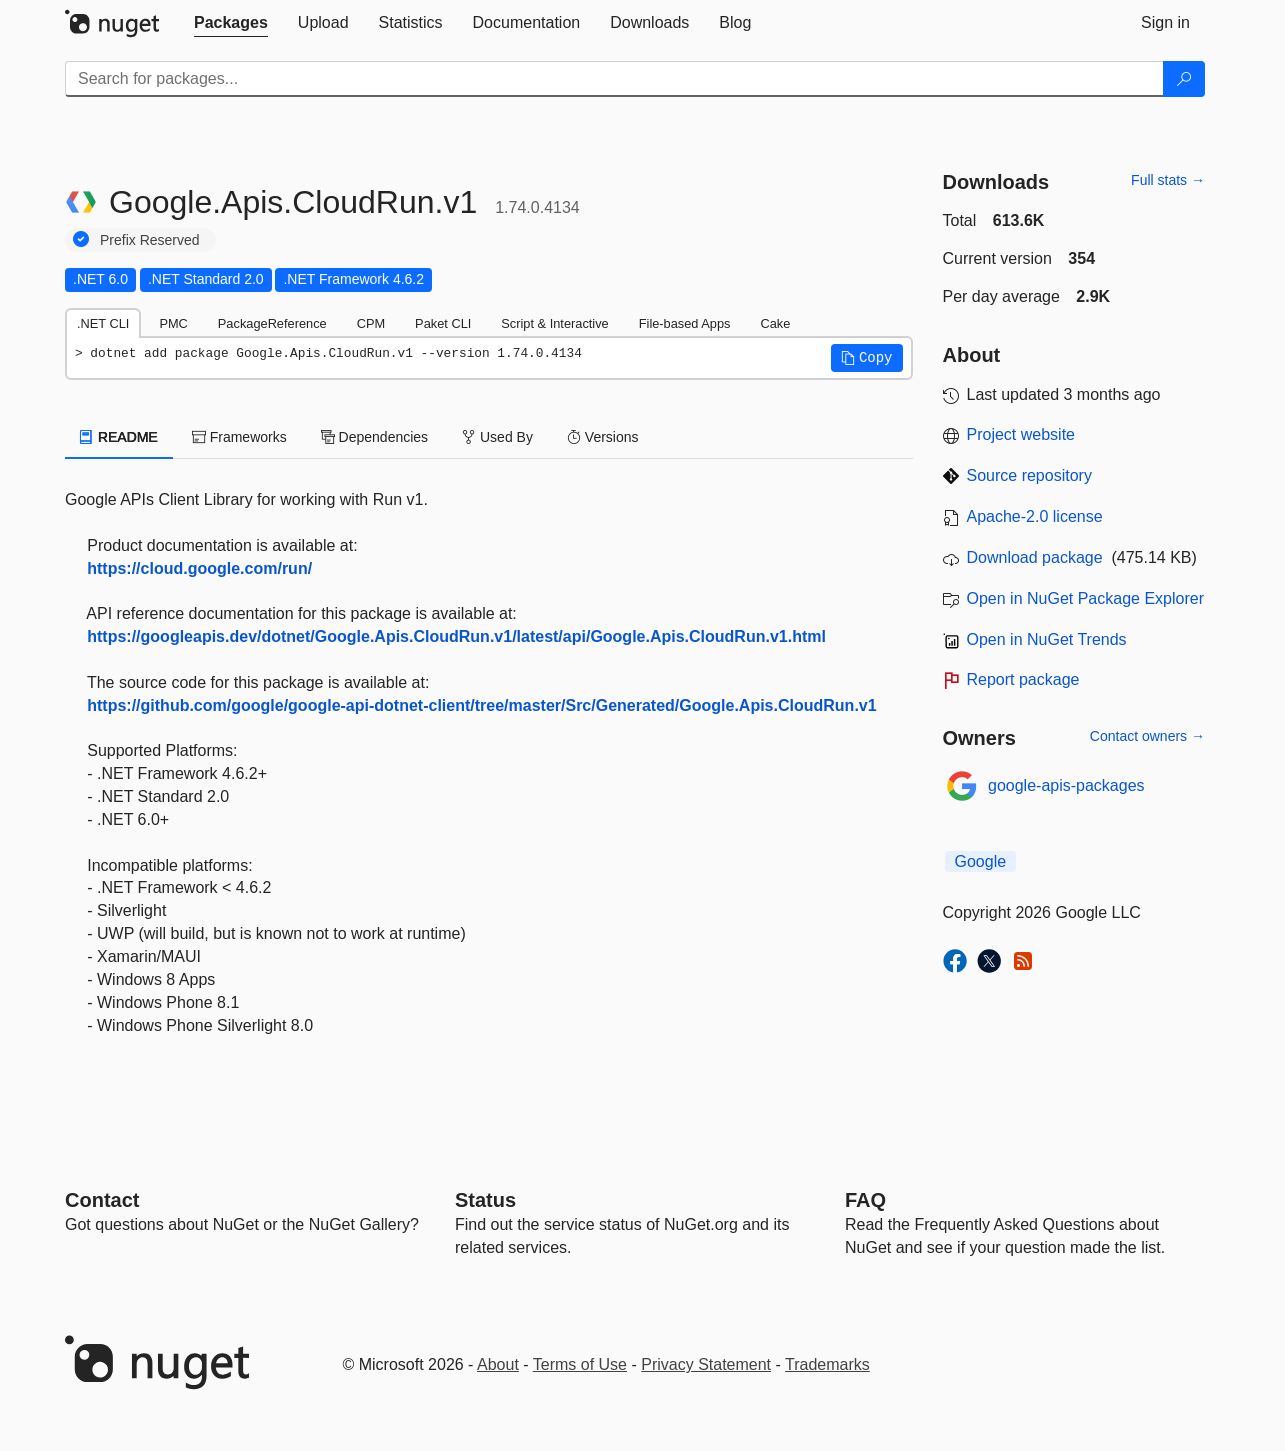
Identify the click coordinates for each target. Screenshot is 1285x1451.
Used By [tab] (497, 437)
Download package (1035, 557)
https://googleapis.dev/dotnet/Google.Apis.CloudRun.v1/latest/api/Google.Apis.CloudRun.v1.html (456, 636)
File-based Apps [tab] (685, 323)
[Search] (1184, 79)
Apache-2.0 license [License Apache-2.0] (1035, 516)
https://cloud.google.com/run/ (199, 568)
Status (485, 1200)
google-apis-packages (1066, 785)
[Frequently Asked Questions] (865, 1200)
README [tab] (119, 437)
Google (981, 861)
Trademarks (827, 1364)
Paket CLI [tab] (443, 323)
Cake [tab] (775, 323)
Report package (1023, 679)
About (498, 1364)
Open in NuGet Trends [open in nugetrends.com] (1047, 639)
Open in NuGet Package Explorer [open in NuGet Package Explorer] (1085, 598)
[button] (867, 358)
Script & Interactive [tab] (554, 323)
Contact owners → (1147, 736)
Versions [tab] (603, 437)
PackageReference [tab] (272, 323)
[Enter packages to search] (614, 79)
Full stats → (1168, 180)
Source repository (1029, 475)
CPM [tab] (371, 323)
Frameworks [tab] (239, 437)
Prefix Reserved (150, 240)
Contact (102, 1200)
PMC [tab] (173, 323)
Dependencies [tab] (374, 437)
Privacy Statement (706, 1364)
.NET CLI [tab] (103, 323)
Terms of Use (580, 1364)
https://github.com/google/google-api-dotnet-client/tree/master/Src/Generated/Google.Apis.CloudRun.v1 (481, 705)
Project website (1021, 434)
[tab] (231, 23)
